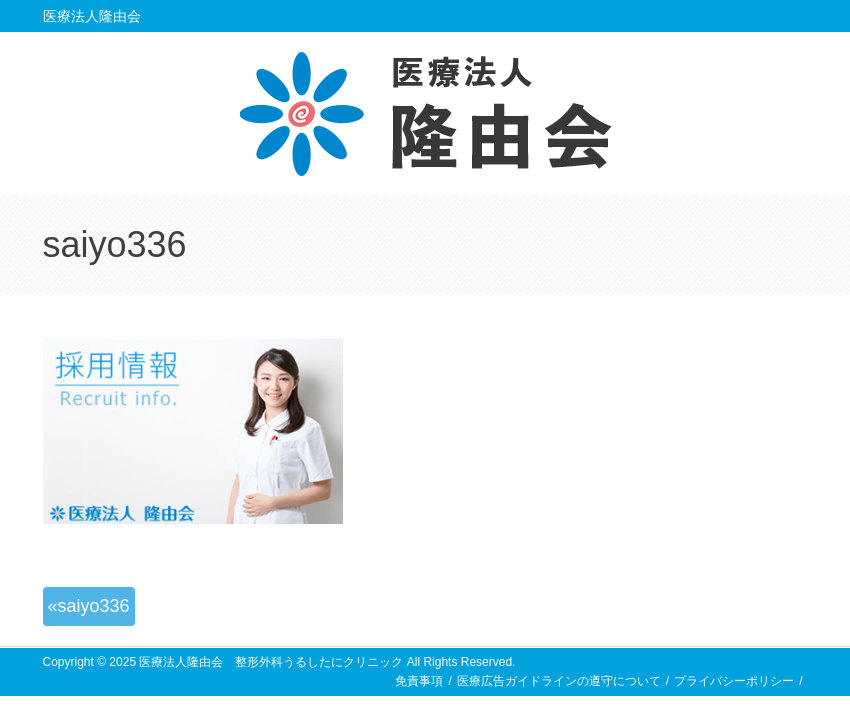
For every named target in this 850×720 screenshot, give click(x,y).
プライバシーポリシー (734, 681)
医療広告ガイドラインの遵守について (559, 681)
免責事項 (419, 681)
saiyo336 (94, 606)
